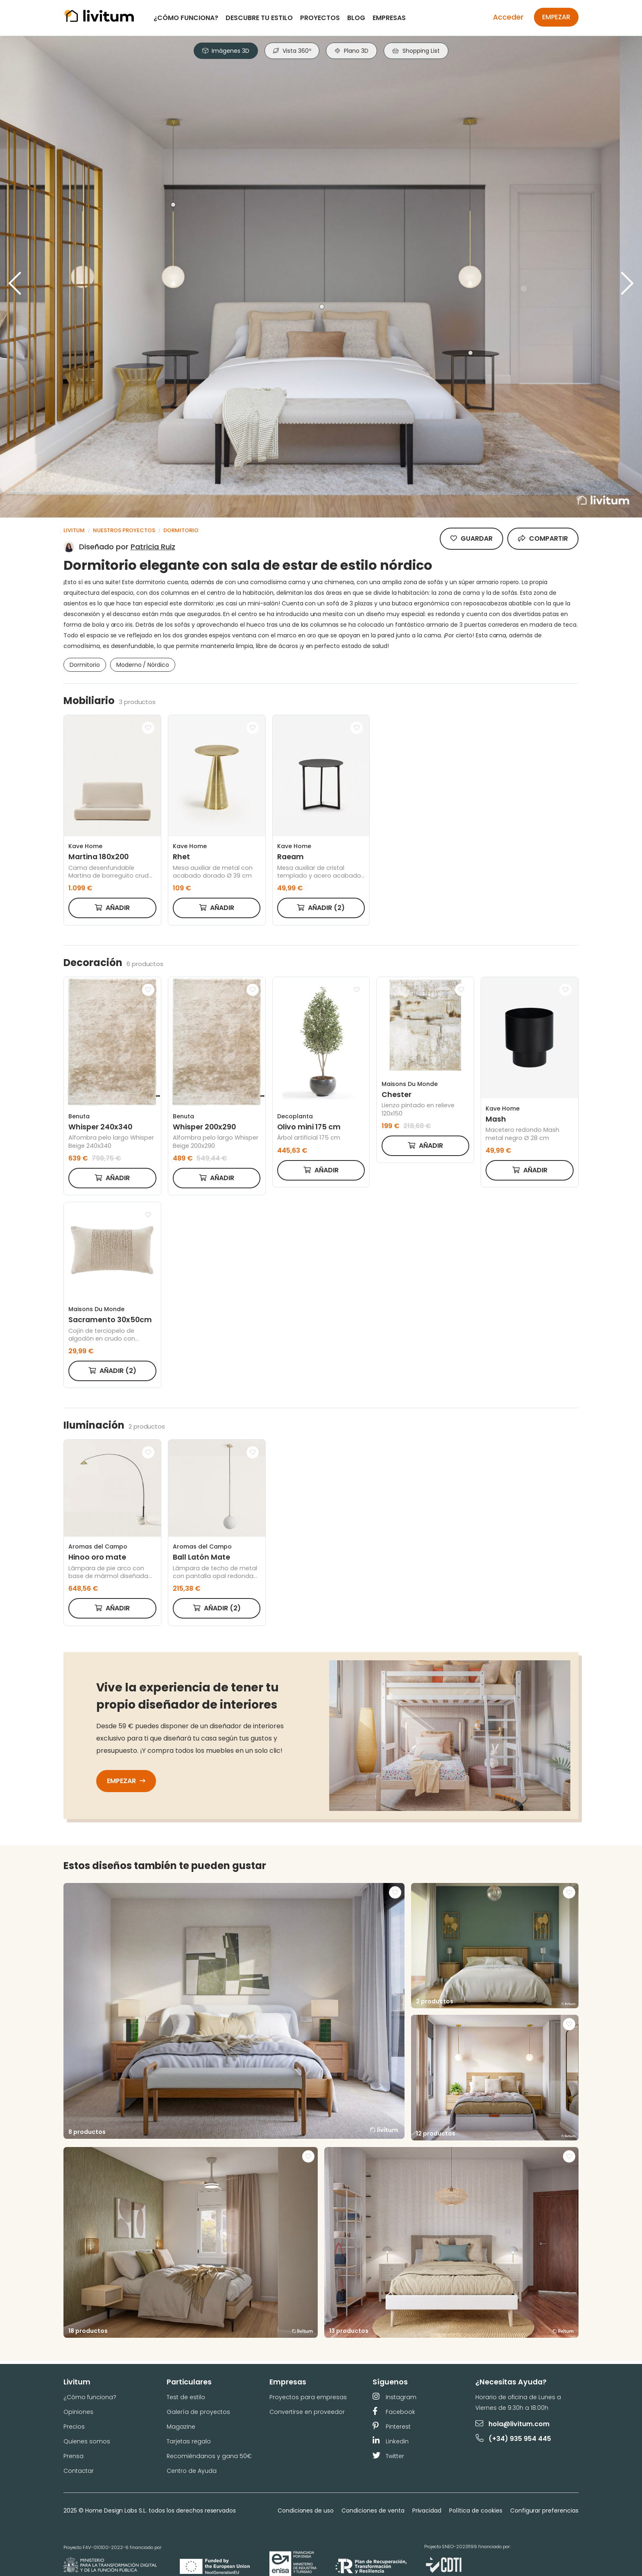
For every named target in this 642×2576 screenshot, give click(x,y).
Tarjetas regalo (189, 2441)
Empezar (556, 17)
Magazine (181, 2426)
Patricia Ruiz (153, 547)
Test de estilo (186, 2397)
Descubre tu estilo (259, 18)
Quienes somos (86, 2441)
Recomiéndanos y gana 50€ (209, 2456)
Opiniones (78, 2412)
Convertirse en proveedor (307, 2412)
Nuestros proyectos (124, 530)
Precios (74, 2426)
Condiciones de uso (306, 2510)
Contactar (78, 2471)
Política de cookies (475, 2510)
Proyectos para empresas (308, 2397)
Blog (356, 18)
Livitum (74, 530)
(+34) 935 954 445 (514, 2438)
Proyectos (320, 18)
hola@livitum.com (512, 2424)
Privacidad (427, 2510)
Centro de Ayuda (192, 2471)
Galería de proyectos (198, 2412)
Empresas (389, 18)
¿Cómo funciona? (186, 18)
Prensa (73, 2456)
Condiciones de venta (372, 2510)
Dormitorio (181, 530)
